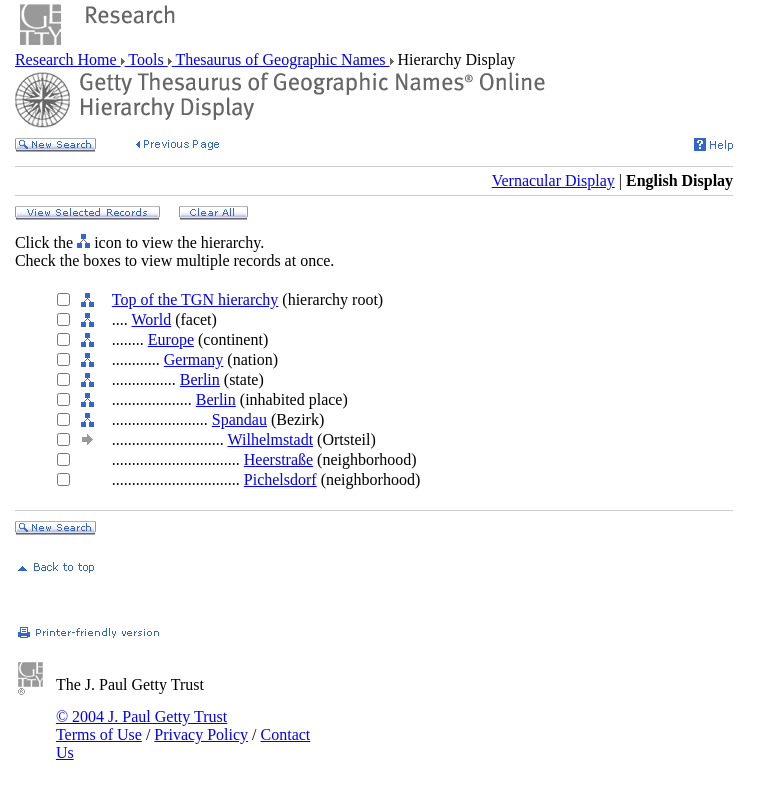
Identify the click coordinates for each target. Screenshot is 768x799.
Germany (194, 359)
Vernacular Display (553, 180)
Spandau (239, 419)
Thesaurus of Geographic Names (281, 59)
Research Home (68, 59)
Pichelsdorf (280, 479)
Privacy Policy (201, 734)
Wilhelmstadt (271, 439)
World (152, 319)
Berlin (200, 379)
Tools (146, 59)
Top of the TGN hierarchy (195, 299)
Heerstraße (278, 459)
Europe (171, 339)
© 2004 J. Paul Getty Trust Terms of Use (141, 725)
